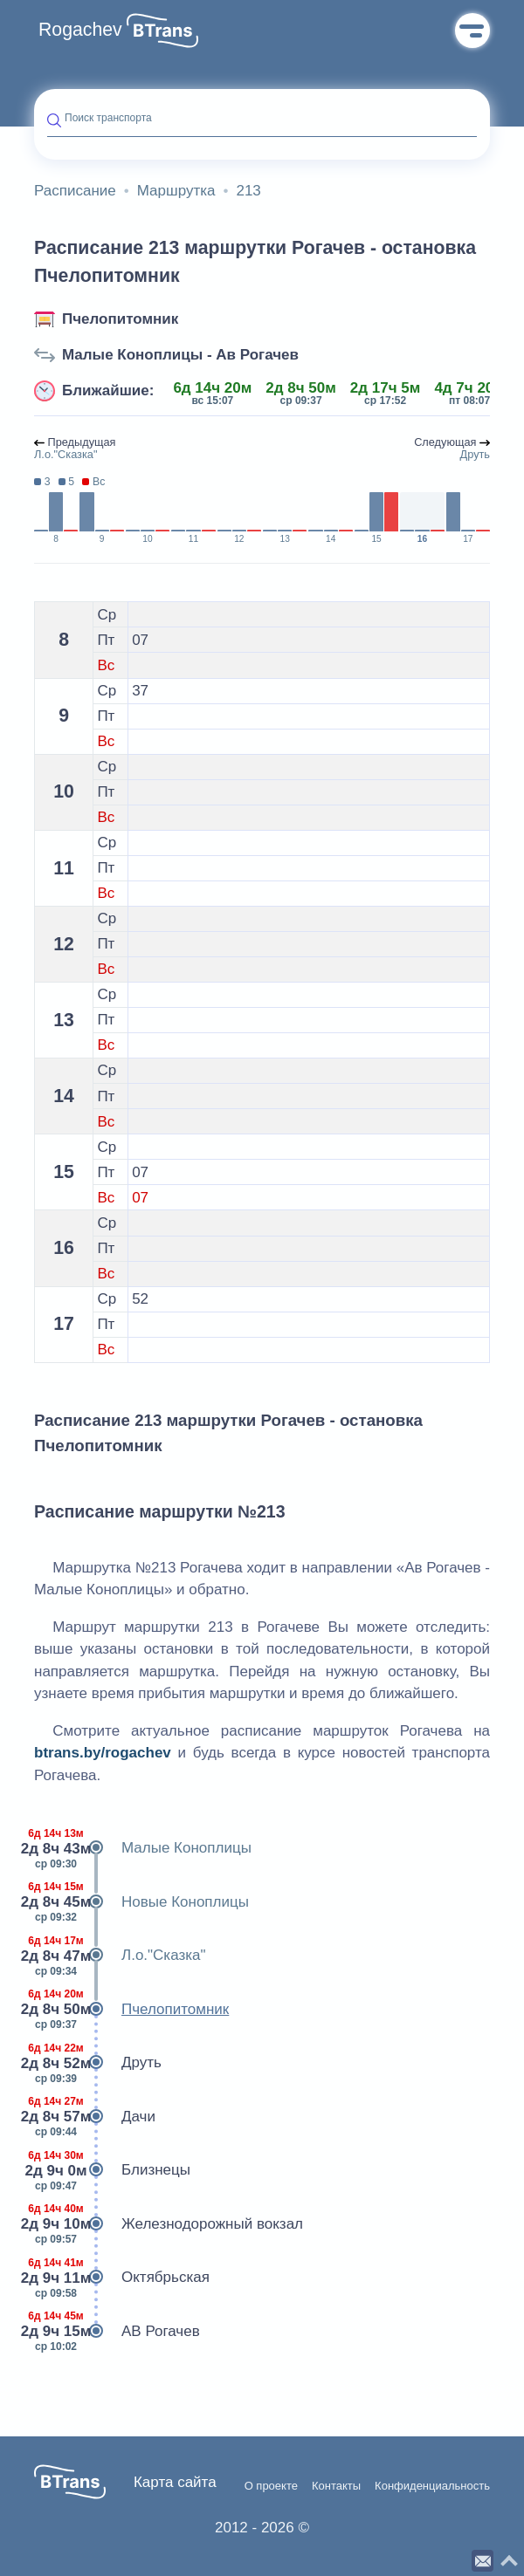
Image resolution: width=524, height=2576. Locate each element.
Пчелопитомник (120, 319)
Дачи (94, 2117)
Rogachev (80, 29)
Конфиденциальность (432, 2486)
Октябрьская (122, 2277)
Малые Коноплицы (143, 1848)
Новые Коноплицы (141, 1902)
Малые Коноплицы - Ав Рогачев (180, 354)
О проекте (271, 2486)
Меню (472, 30)
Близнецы (112, 2170)
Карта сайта (175, 2482)
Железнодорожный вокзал (168, 2224)
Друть (98, 2063)
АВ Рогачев (117, 2331)
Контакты (336, 2486)
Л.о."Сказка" (120, 1955)
